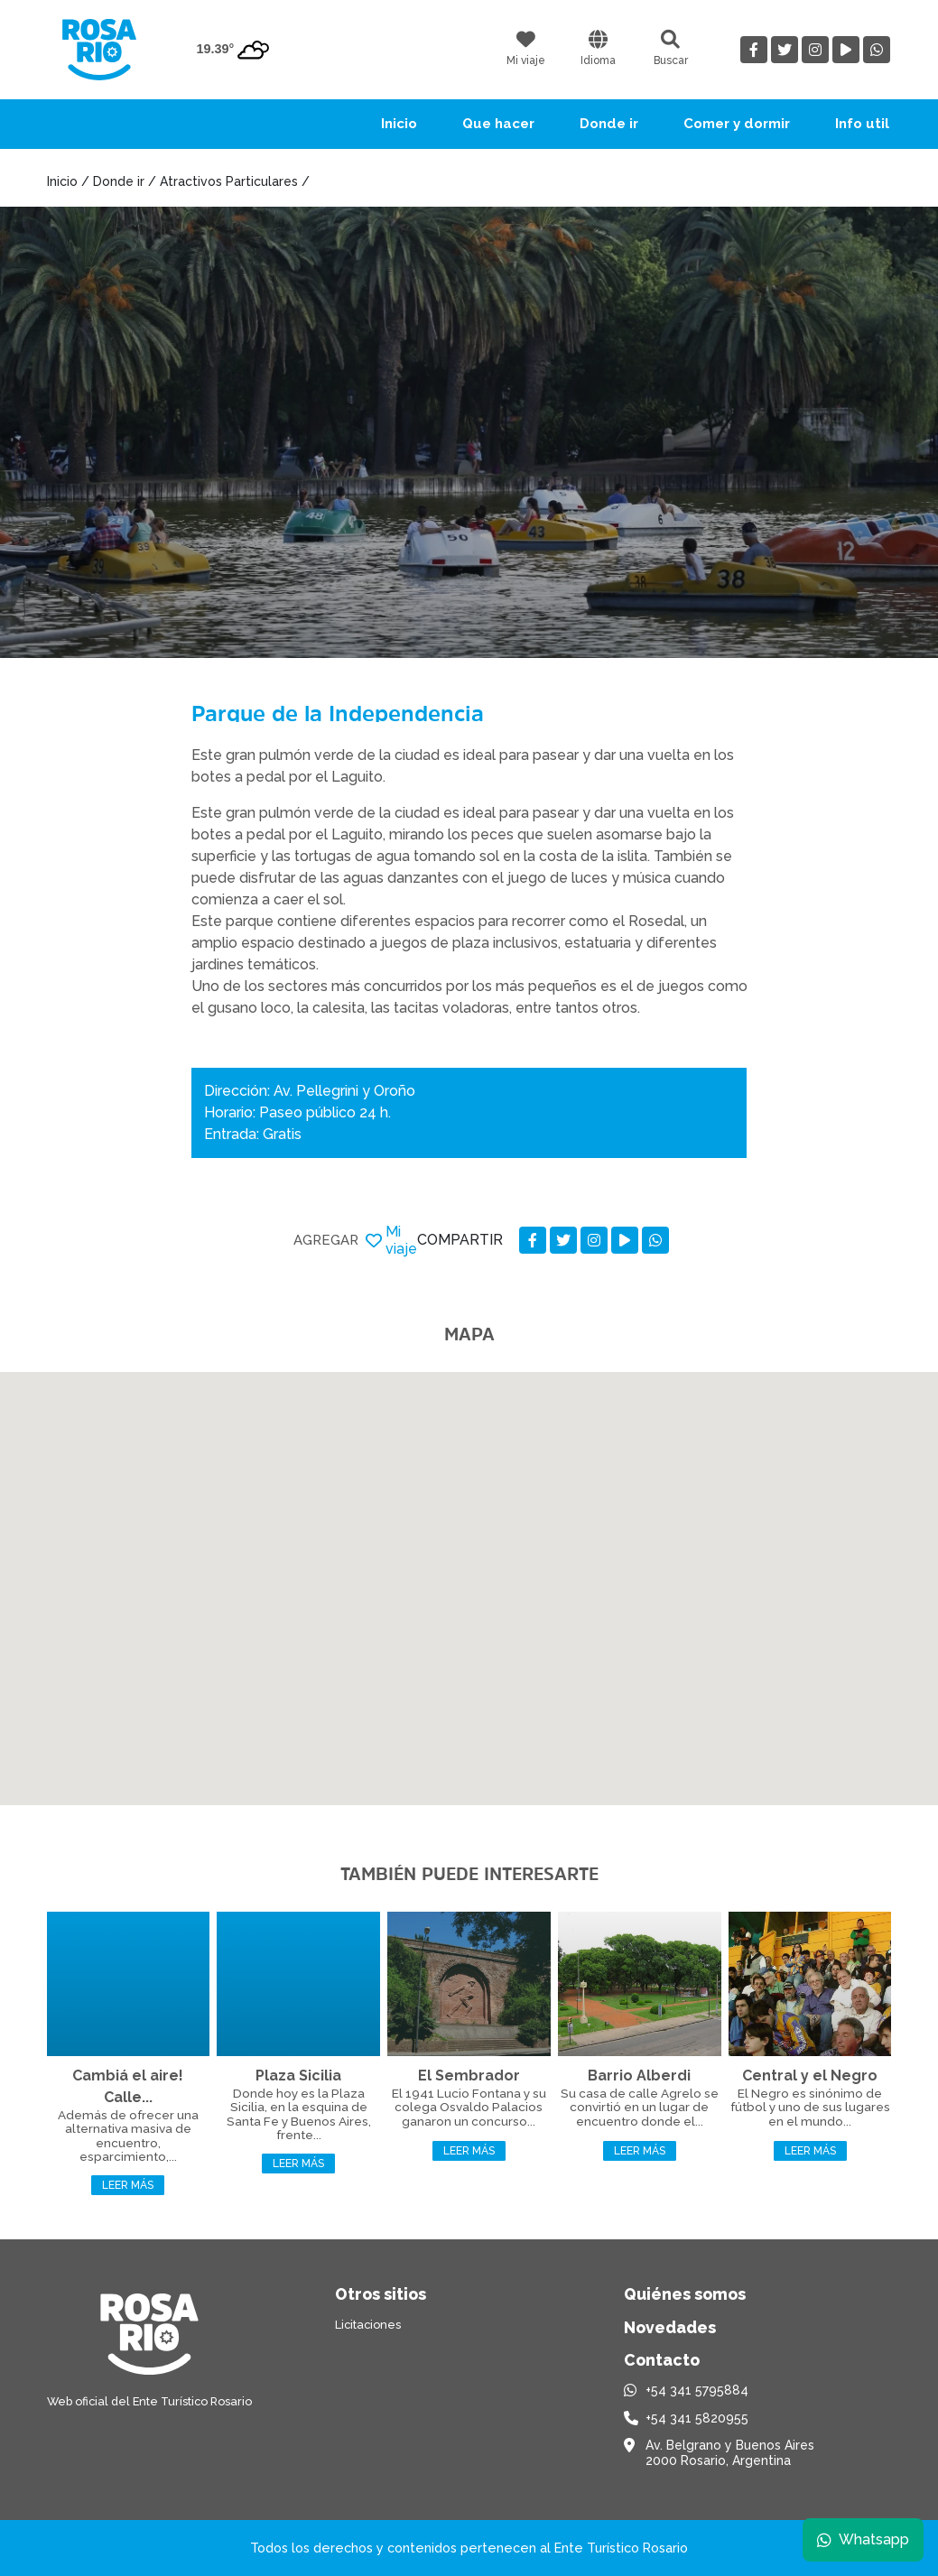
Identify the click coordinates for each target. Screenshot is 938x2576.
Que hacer (498, 124)
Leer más (127, 2185)
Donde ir (609, 124)
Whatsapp (863, 2539)
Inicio (399, 124)
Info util (862, 124)
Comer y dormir (736, 124)
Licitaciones (368, 2324)
